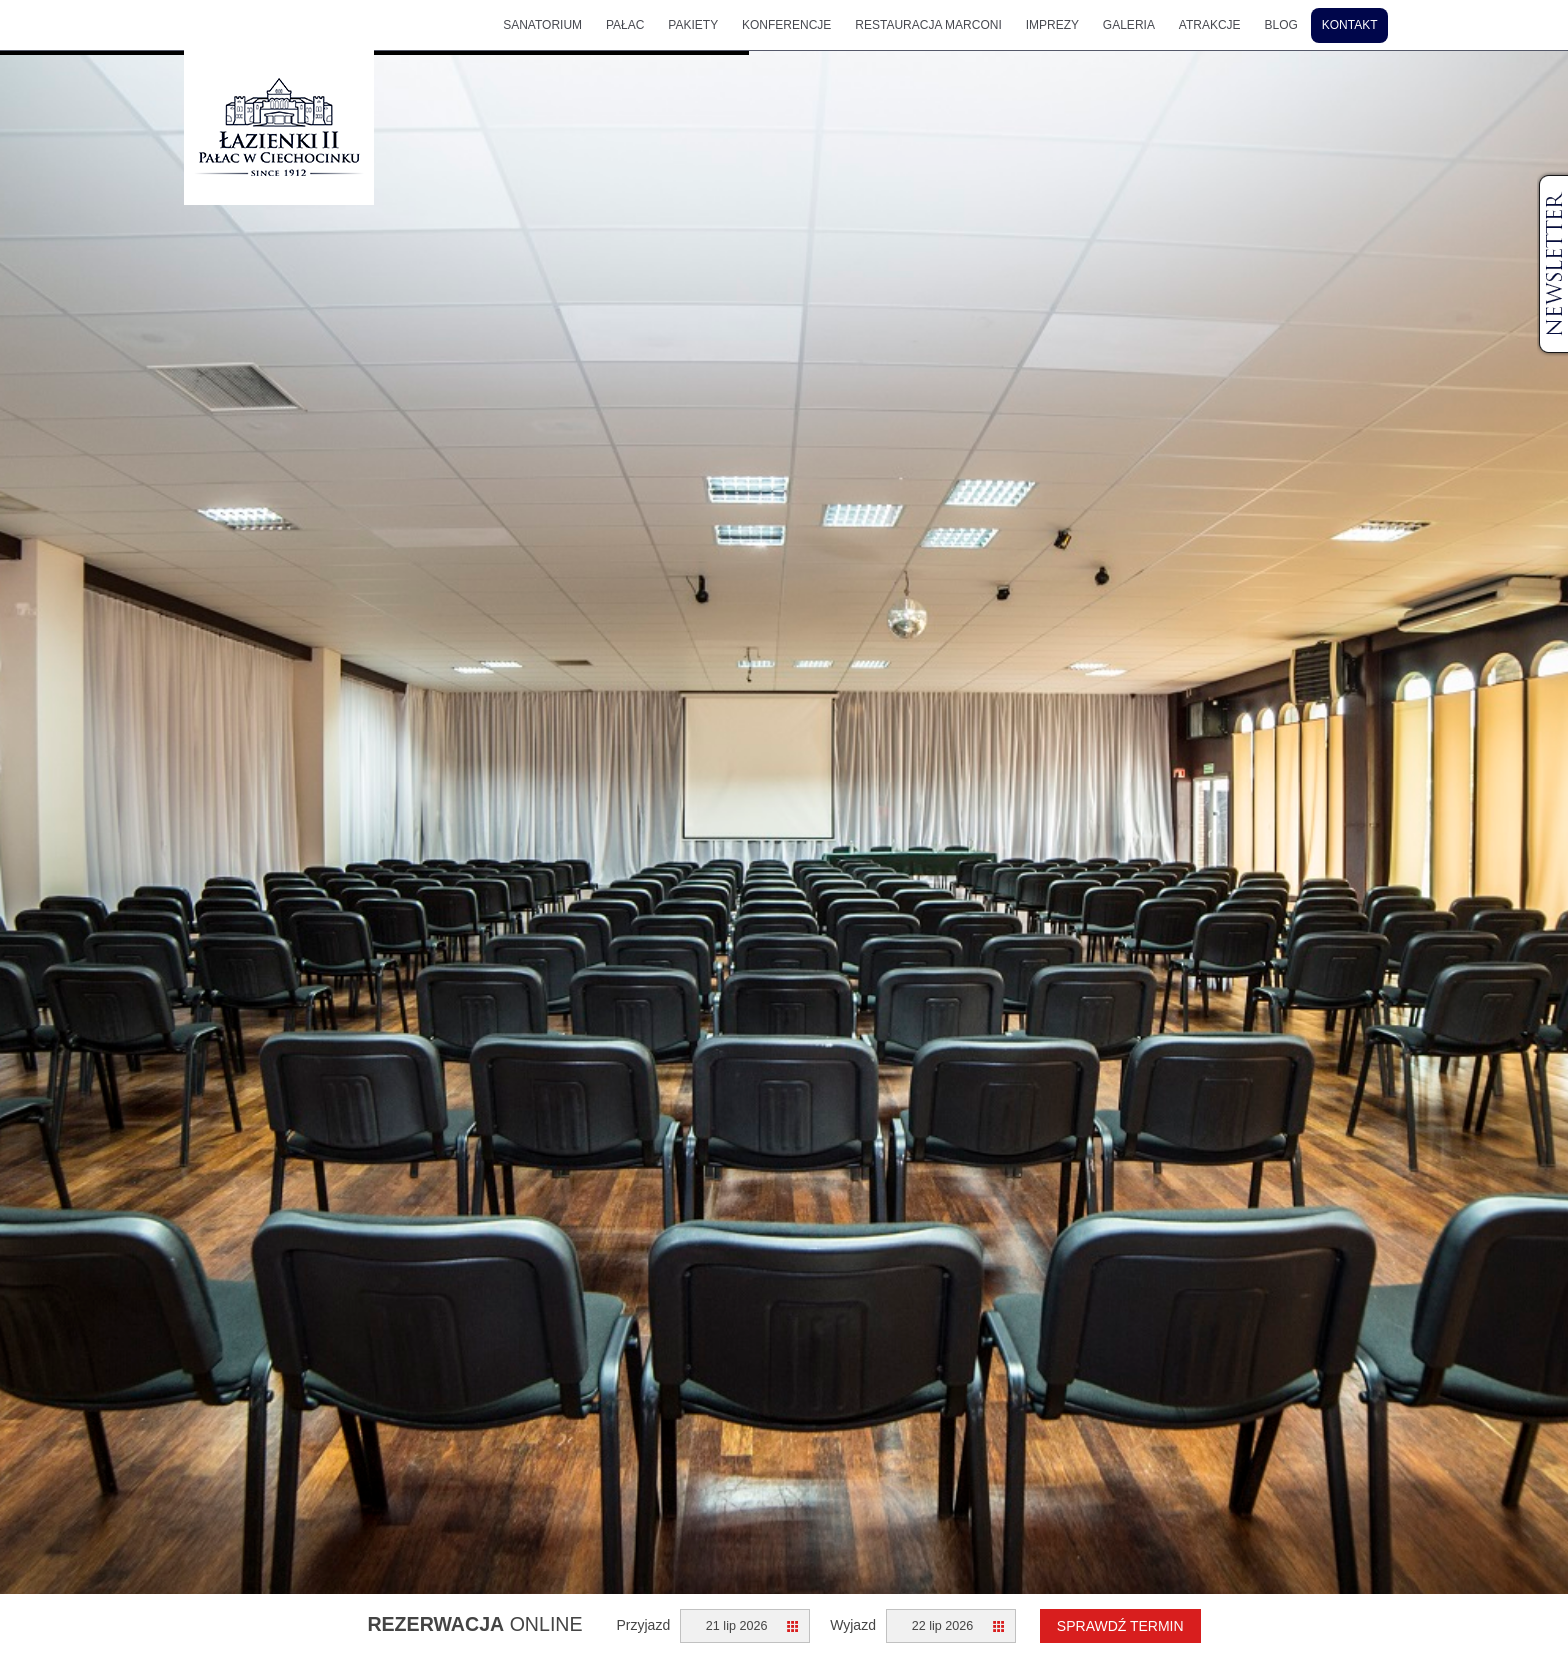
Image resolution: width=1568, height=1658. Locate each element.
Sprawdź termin (1120, 1626)
